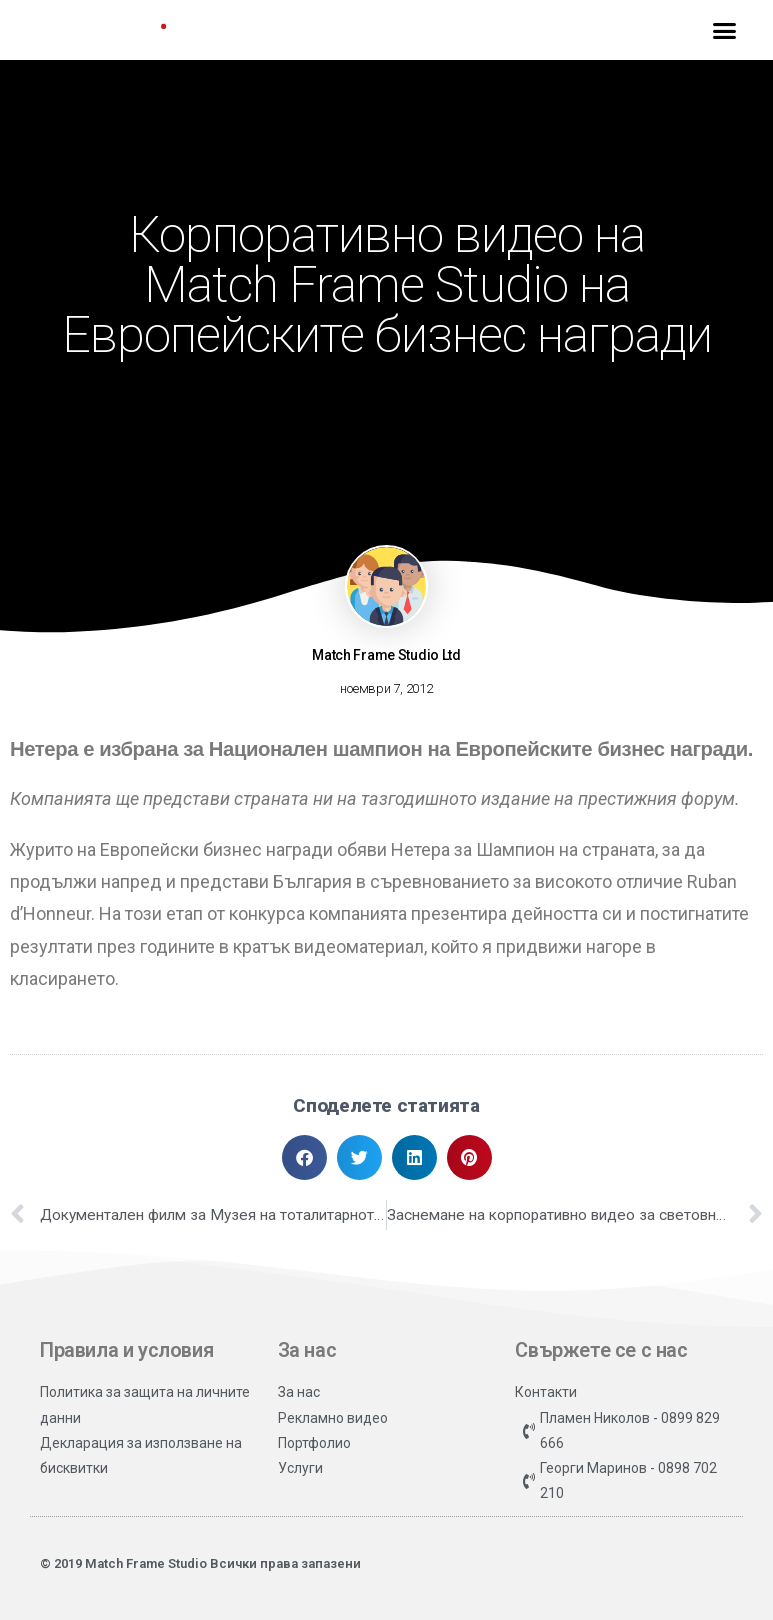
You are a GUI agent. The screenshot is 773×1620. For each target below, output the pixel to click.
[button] (724, 30)
